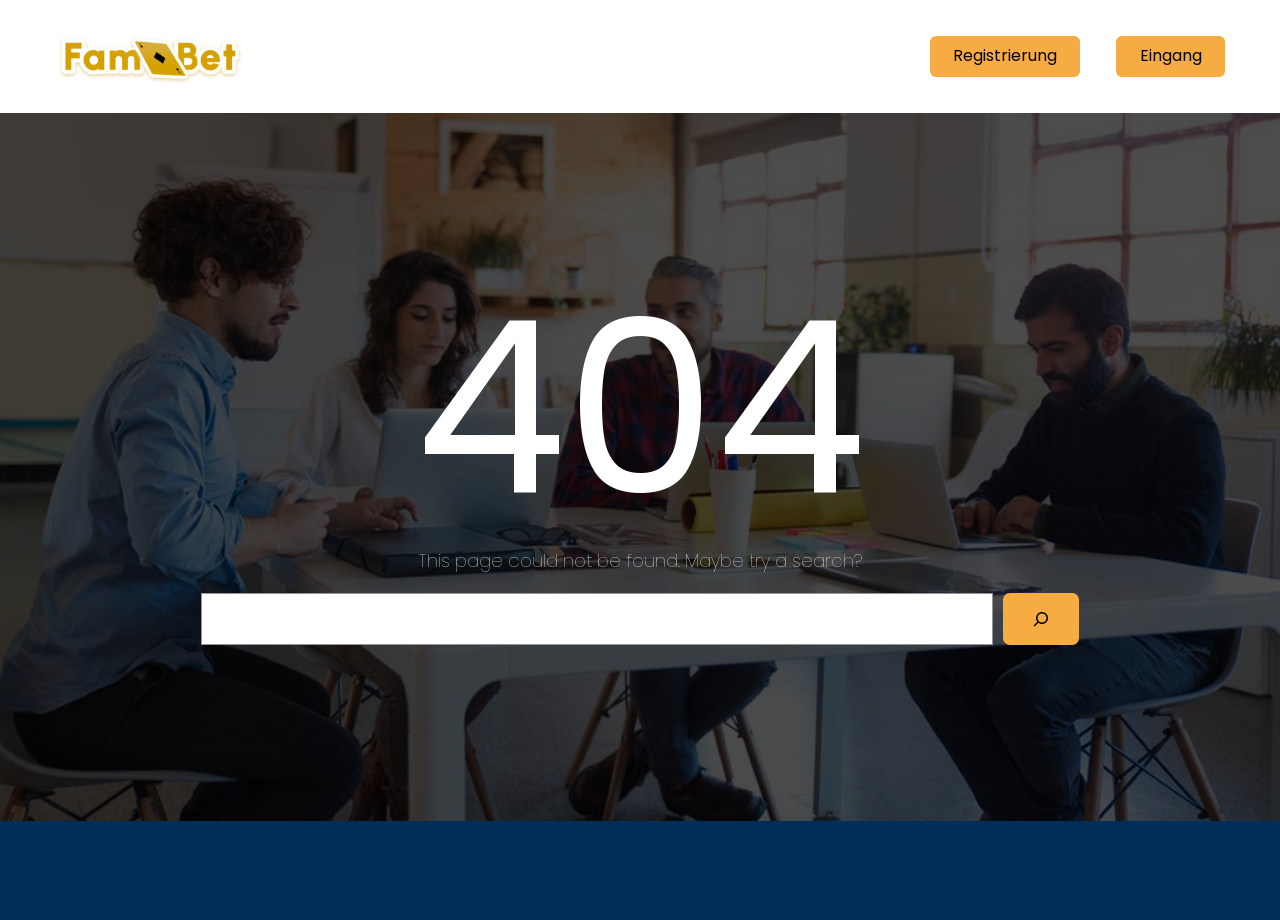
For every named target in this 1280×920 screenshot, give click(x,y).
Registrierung (1005, 55)
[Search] (1041, 619)
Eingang (1171, 55)
